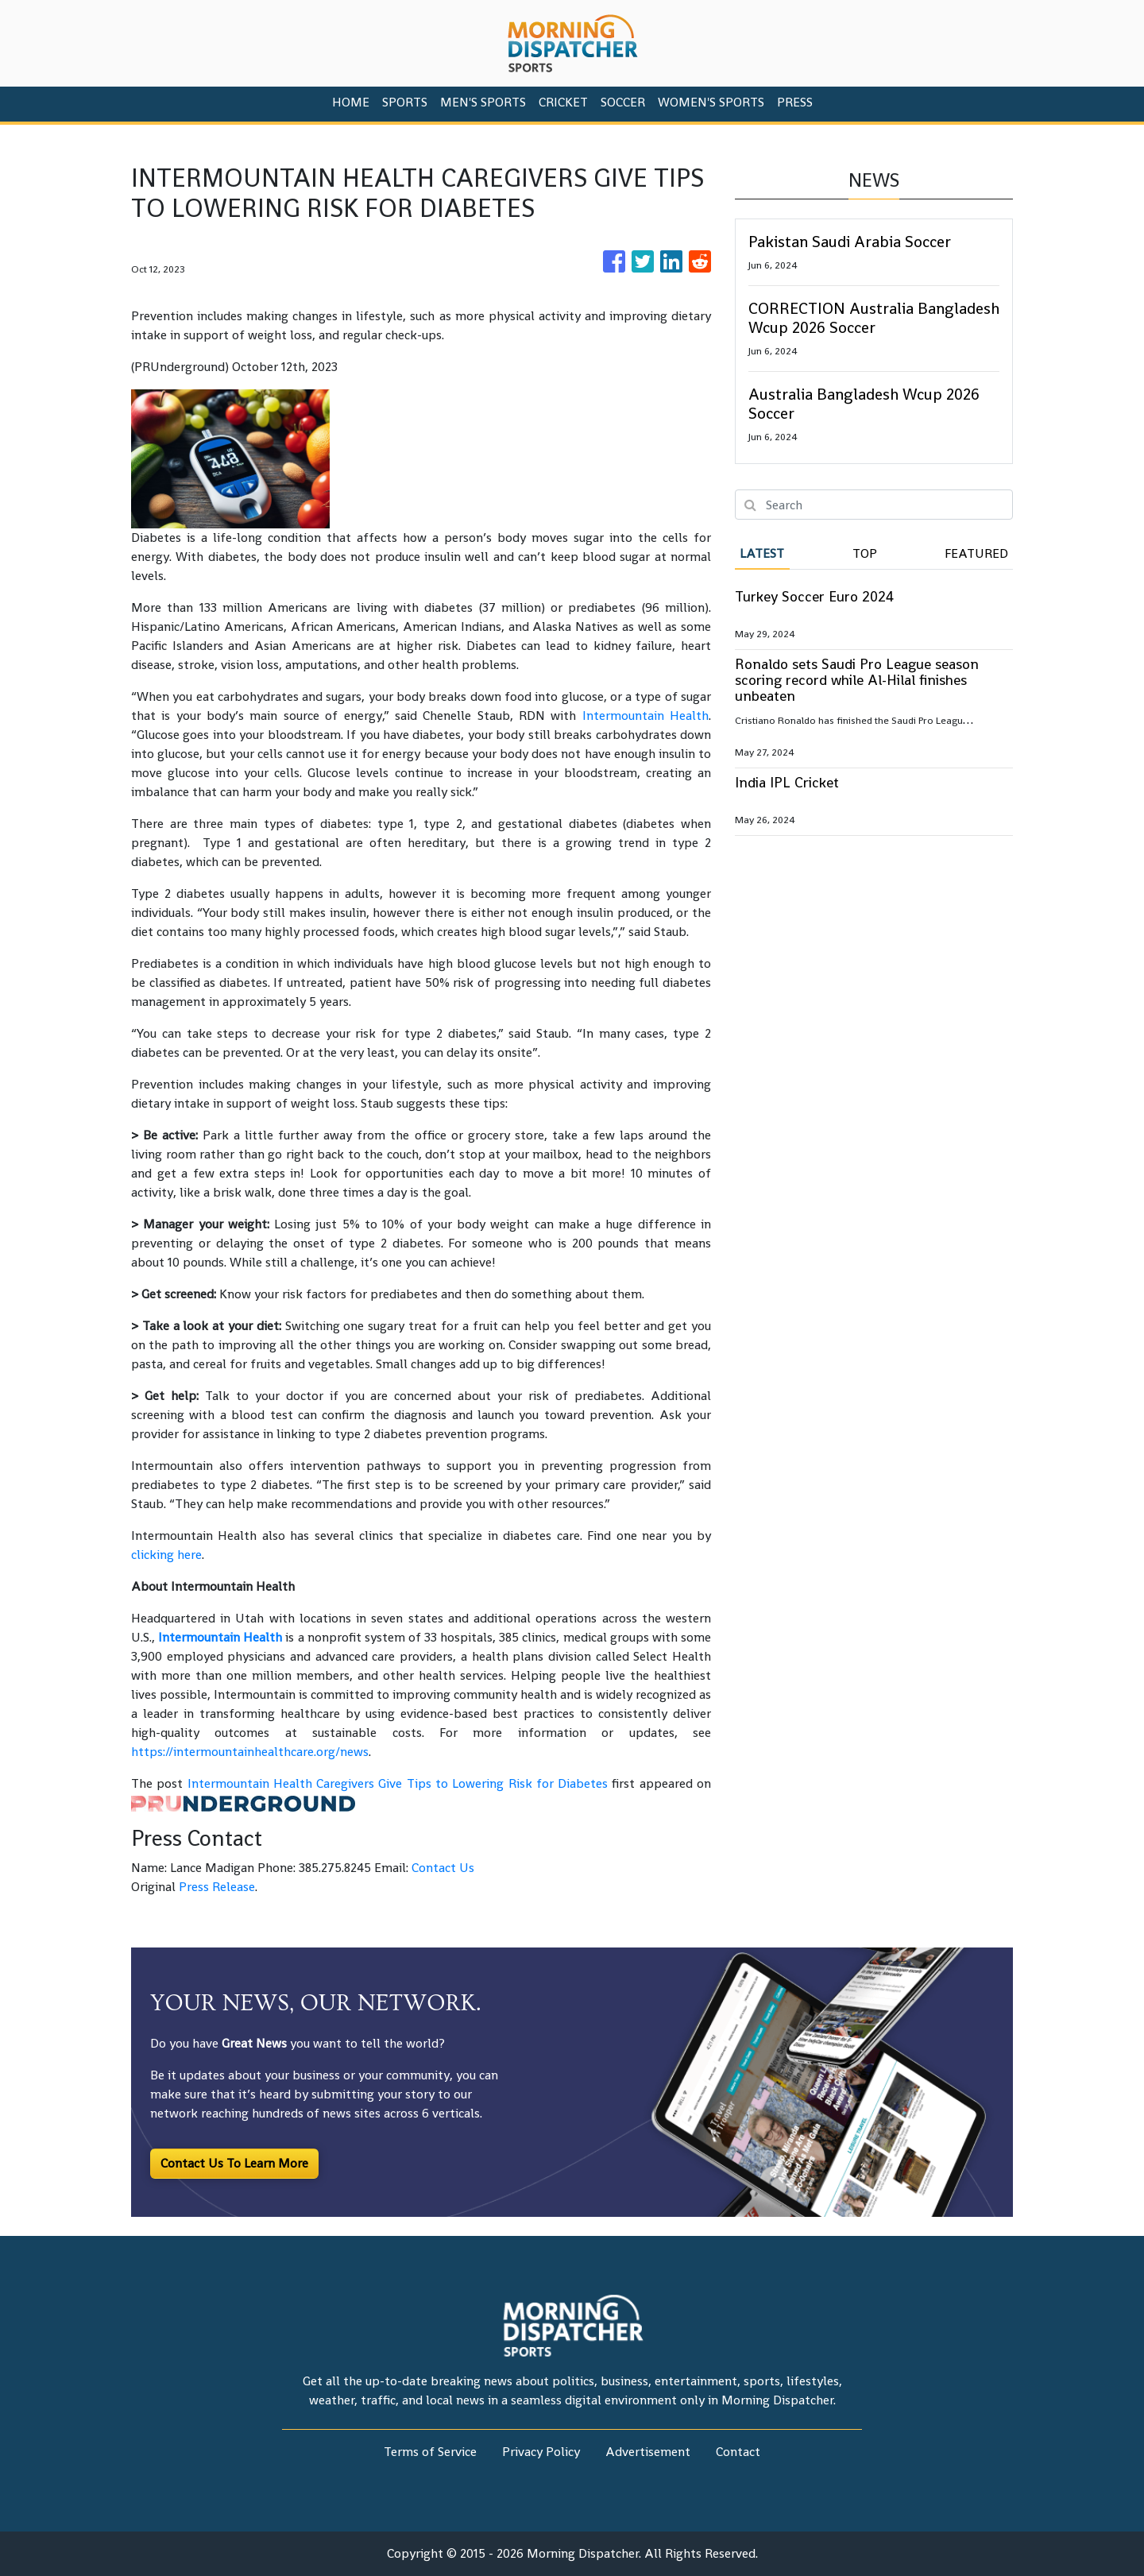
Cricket (563, 102)
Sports (404, 102)
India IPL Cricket (787, 782)
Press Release (217, 1886)
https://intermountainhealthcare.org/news (250, 1751)
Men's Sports (483, 102)
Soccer (623, 102)
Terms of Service (430, 2451)
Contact (738, 2451)
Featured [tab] (976, 553)
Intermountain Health (645, 715)
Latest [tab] (762, 553)
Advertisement (647, 2451)
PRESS (795, 102)
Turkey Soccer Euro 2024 (814, 596)
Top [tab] (864, 553)
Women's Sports (711, 102)
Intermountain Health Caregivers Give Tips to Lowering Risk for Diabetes (398, 1783)
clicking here (166, 1554)
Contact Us (443, 1867)
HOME (350, 102)
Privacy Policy (541, 2451)
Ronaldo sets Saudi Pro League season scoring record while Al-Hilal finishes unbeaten (857, 680)
